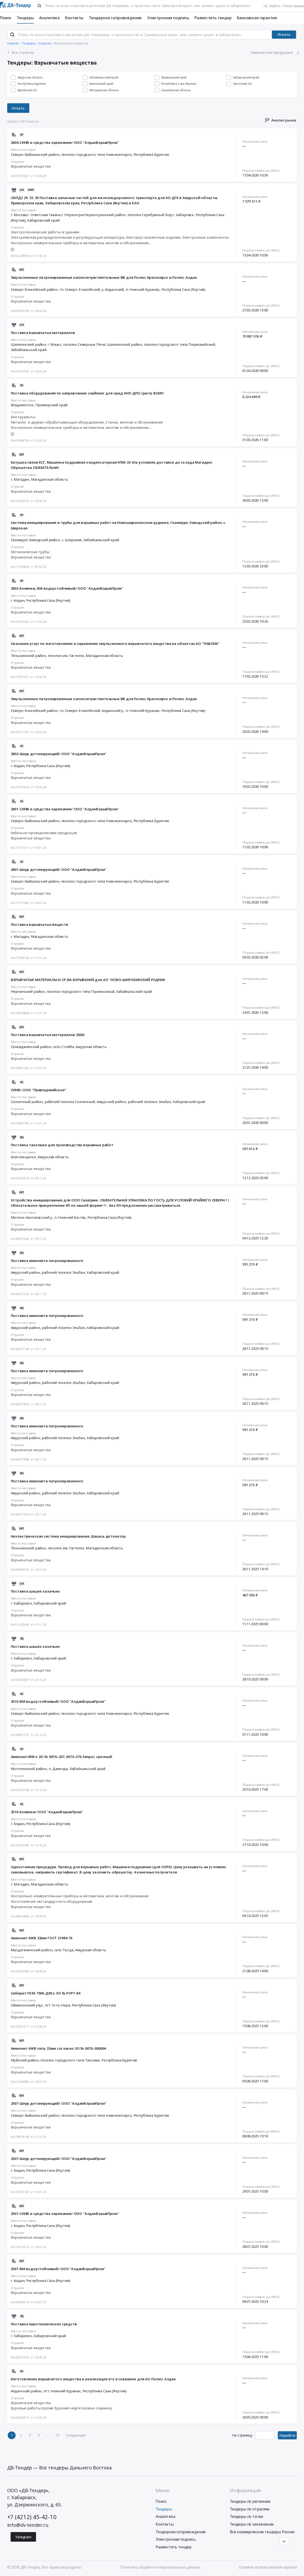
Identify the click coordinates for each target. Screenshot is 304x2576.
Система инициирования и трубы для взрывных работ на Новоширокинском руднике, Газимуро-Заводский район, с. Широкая (118, 525)
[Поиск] (39, 5)
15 (57, 2435)
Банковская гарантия (257, 17)
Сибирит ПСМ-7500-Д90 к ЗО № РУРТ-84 (45, 1993)
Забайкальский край (29, 349)
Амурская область (91, 1046)
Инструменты (23, 416)
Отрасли (17, 162)
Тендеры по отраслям (249, 2509)
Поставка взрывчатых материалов (43, 332)
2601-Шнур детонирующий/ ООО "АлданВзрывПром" (59, 869)
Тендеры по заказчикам (252, 2524)
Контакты (74, 17)
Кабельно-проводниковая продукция (44, 832)
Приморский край (51, 404)
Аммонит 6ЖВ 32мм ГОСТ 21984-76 (41, 1937)
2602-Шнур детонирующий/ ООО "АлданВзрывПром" (59, 753)
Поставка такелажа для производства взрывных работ (62, 1144)
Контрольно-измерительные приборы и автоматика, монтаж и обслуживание (80, 242)
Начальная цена (254, 141)
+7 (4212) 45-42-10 (32, 2517)
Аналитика (49, 17)
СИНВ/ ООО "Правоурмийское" (39, 1089)
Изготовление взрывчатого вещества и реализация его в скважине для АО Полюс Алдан (93, 2378)
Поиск (5, 17)
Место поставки (23, 150)
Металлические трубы (30, 551)
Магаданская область (49, 479)
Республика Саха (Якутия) (183, 289)
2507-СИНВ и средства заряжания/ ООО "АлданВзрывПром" (65, 2213)
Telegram (23, 2536)
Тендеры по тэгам (246, 2516)
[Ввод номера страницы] (264, 2435)
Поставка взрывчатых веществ (39, 924)
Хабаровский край (43, 220)
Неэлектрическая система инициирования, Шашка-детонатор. (69, 1536)
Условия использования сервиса (268, 2567)
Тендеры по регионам (250, 2501)
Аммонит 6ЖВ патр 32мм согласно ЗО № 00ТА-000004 (58, 2048)
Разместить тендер (213, 17)
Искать (284, 34)
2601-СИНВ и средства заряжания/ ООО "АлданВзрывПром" (65, 808)
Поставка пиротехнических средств (44, 2323)
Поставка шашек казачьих (35, 1591)
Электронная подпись (168, 17)
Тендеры (25, 17)
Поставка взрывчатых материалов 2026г (48, 1034)
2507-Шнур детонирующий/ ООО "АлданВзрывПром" (59, 2103)
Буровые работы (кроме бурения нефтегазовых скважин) (61, 2408)
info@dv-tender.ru (28, 2525)
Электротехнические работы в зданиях (45, 232)
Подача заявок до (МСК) (261, 170)
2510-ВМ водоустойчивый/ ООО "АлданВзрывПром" (58, 1701)
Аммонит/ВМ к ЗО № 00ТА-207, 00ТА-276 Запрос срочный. (62, 1756)
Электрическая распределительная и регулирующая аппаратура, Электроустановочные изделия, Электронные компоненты (120, 237)
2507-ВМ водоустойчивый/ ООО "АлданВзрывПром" (58, 2268)
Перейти (287, 2435)
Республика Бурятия (151, 154)
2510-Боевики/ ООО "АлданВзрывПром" (47, 1811)
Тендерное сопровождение (115, 17)
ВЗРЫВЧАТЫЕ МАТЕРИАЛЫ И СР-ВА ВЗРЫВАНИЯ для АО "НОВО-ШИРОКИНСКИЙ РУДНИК (88, 979)
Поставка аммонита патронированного (47, 1260)
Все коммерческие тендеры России (262, 2531)
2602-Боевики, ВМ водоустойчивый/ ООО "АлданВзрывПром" (67, 588)
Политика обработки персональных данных (160, 2567)
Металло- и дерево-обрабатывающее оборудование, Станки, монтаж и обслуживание (87, 422)
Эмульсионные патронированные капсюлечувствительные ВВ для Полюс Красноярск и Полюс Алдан (104, 277)
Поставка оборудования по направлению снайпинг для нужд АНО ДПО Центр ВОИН (87, 393)
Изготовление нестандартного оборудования (51, 1901)
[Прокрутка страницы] (284, 2541)
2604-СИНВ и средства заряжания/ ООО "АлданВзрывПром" (65, 142)
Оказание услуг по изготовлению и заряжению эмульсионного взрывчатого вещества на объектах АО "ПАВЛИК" (115, 643)
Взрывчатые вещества (31, 166)
